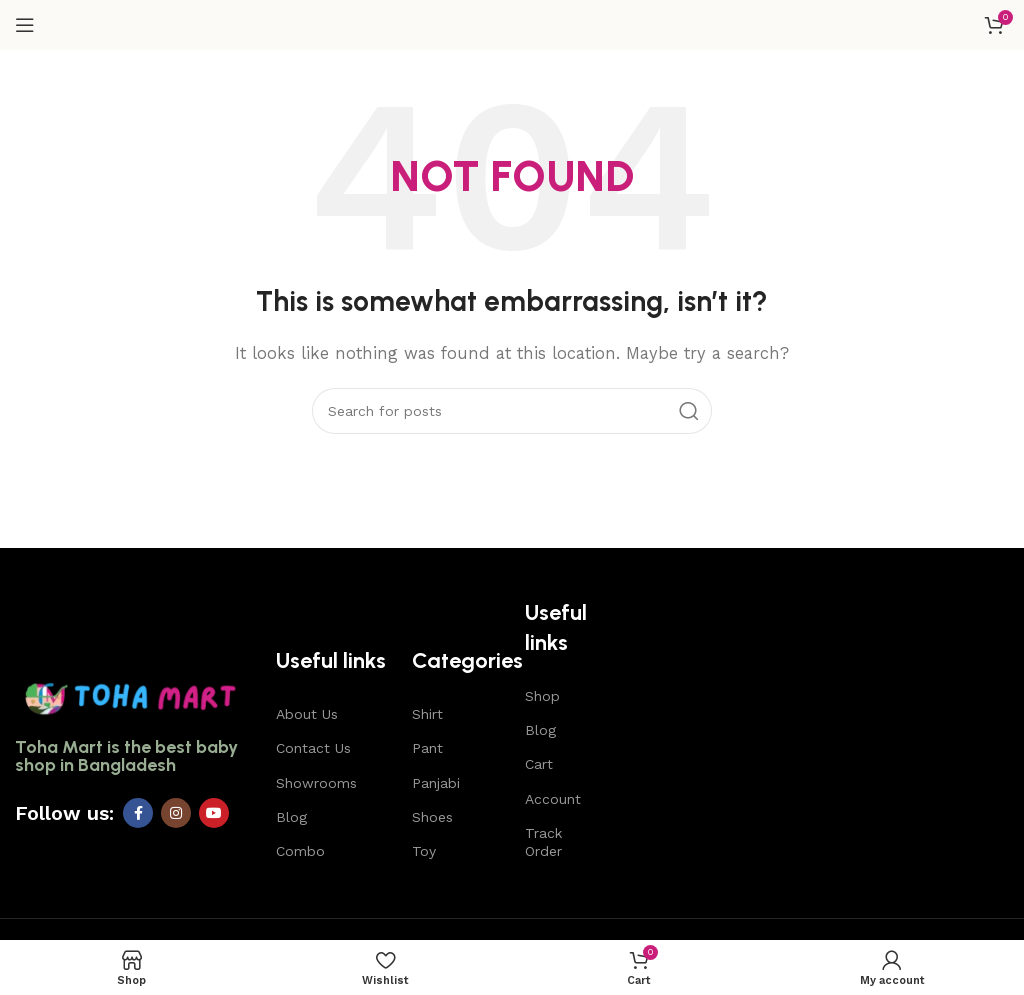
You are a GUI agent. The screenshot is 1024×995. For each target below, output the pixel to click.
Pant (427, 748)
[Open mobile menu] (25, 25)
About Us (307, 714)
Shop (542, 696)
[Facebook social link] (138, 813)
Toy (424, 851)
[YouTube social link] (214, 813)
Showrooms (316, 783)
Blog (291, 817)
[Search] (512, 411)
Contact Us (313, 748)
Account (553, 799)
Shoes (432, 817)
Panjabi (436, 783)
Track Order (543, 842)
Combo (300, 851)
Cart (539, 764)
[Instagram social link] (176, 813)
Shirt (427, 714)
